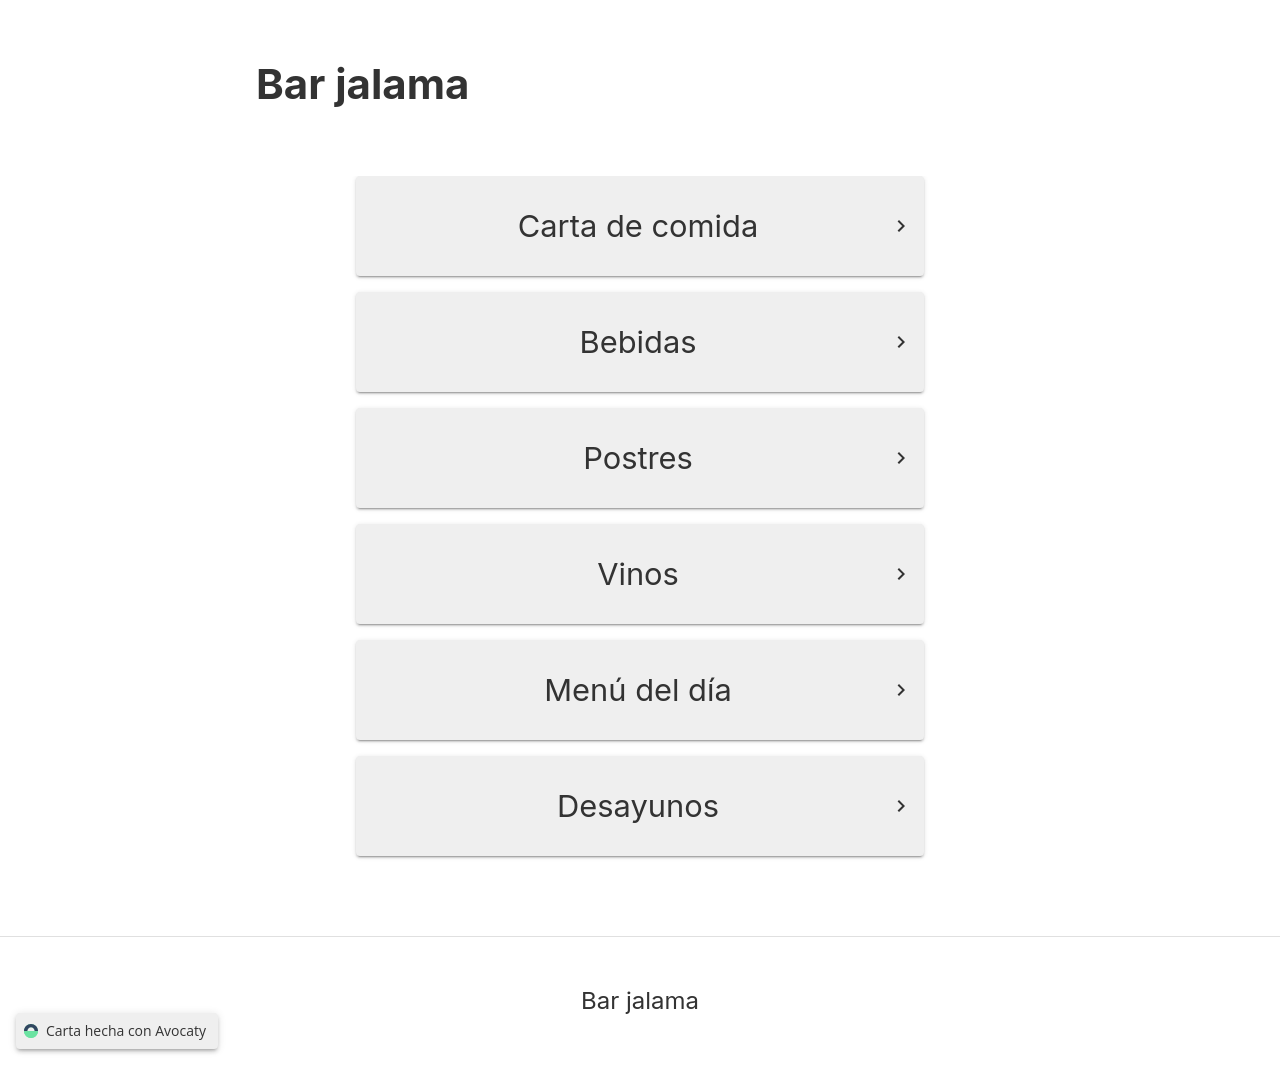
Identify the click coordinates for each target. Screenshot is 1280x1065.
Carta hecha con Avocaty (117, 1031)
